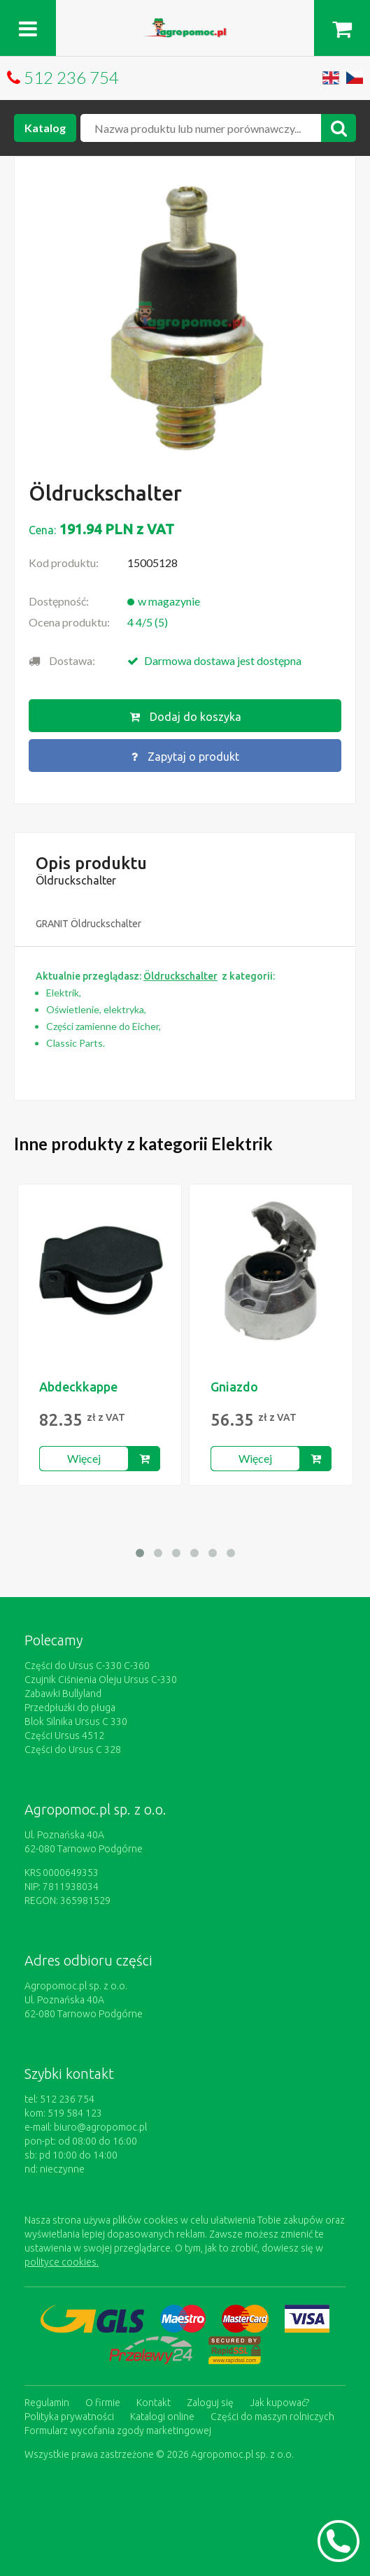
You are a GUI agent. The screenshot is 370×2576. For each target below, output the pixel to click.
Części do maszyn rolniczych (272, 2416)
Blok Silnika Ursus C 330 (75, 1721)
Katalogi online (162, 2416)
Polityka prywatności (69, 2416)
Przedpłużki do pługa (69, 1707)
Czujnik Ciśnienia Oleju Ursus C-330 (100, 1679)
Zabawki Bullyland (62, 1693)
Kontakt (153, 2402)
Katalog (45, 127)
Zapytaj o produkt (185, 756)
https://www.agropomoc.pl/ (185, 26)
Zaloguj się (210, 2402)
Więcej (84, 1458)
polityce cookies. (61, 2262)
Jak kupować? (279, 2402)
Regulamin (46, 2402)
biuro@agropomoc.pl (100, 2127)
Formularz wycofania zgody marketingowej (117, 2430)
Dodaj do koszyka (185, 716)
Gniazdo (234, 1387)
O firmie (102, 2402)
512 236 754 (71, 77)
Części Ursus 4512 (64, 1735)
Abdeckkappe (78, 1387)
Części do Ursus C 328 (72, 1749)
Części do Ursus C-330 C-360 (87, 1665)
